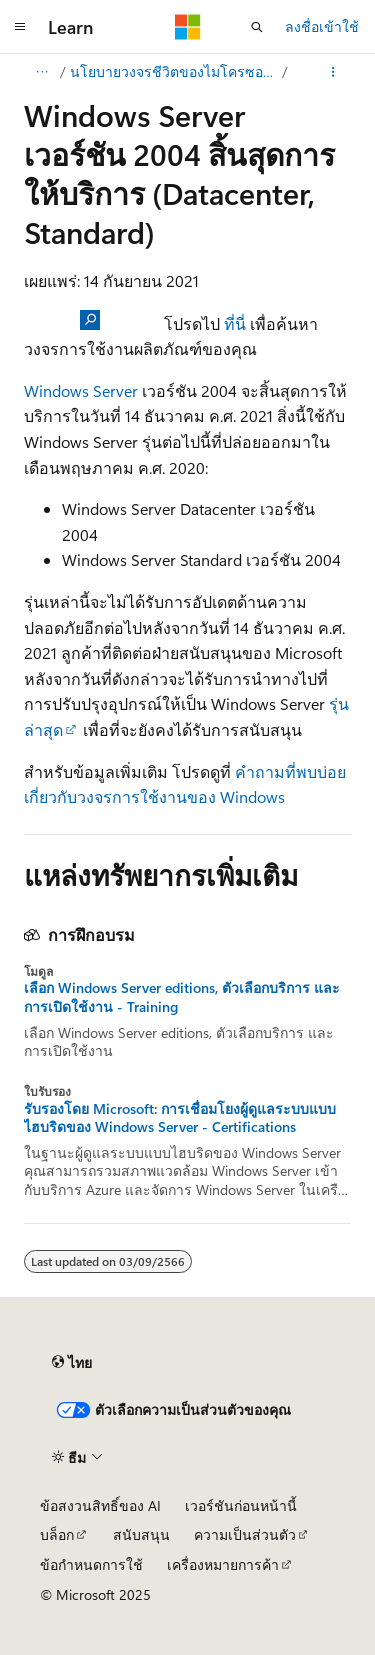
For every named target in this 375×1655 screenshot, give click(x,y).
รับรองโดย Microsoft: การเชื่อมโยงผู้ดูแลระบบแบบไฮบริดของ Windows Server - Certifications (180, 1118)
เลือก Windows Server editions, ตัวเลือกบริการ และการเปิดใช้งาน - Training (182, 997)
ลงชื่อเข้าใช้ (322, 26)
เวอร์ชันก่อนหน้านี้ (241, 1505)
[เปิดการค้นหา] (257, 27)
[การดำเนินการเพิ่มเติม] (333, 72)
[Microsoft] (188, 27)
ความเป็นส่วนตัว (245, 1534)
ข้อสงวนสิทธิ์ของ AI (100, 1505)
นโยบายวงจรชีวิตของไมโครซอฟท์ (174, 71)
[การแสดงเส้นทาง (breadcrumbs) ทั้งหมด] (41, 72)
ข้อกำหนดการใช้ (91, 1564)
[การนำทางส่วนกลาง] (20, 27)
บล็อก (57, 1534)
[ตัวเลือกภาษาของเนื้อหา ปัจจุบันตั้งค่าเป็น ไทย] (72, 1362)
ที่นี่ (235, 323)
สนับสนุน (141, 1534)
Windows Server (81, 390)
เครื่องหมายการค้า (223, 1564)
